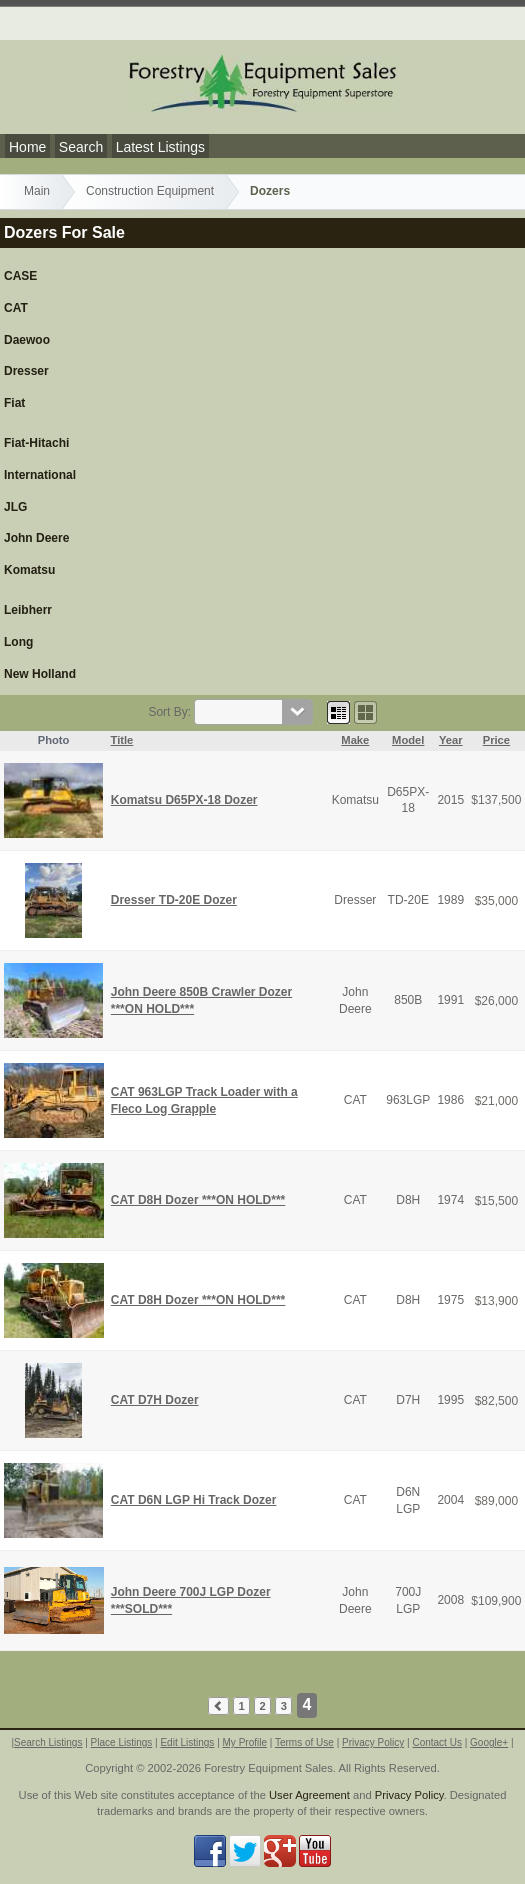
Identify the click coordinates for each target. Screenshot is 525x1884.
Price (496, 740)
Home (27, 147)
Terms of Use (304, 1742)
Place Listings (122, 1742)
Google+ (489, 1742)
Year (451, 740)
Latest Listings (161, 147)
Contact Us (436, 1742)
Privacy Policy (373, 1742)
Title (122, 740)
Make (355, 740)
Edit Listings (187, 1742)
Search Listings (48, 1742)
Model (408, 740)
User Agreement (309, 1795)
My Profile (245, 1742)
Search (81, 147)
